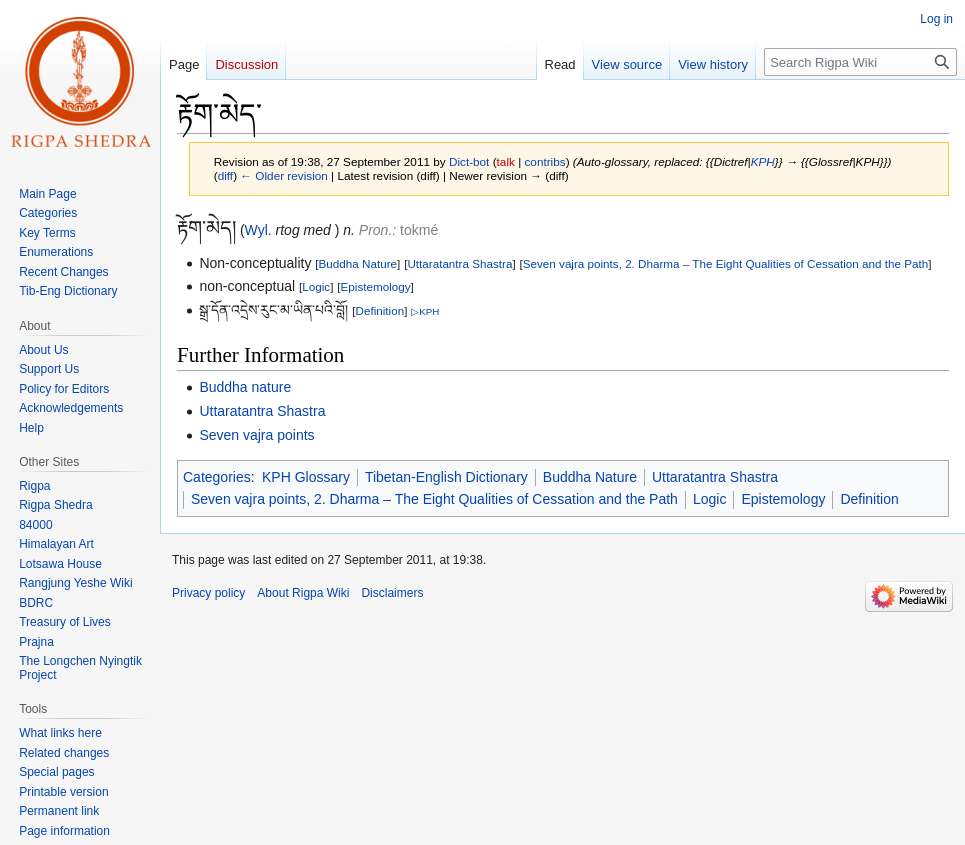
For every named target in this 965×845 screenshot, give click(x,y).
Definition (380, 310)
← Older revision (284, 175)
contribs (544, 161)
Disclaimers (392, 593)
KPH (763, 161)
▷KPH (425, 311)
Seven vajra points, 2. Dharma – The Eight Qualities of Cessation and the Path (725, 263)
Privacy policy (208, 593)
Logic (316, 286)
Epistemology (376, 286)
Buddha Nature (358, 263)
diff (225, 175)
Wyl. (258, 230)
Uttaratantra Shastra (459, 263)
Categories (217, 477)
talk (506, 161)
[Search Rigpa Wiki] (860, 62)
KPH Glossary (306, 477)
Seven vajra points (256, 435)
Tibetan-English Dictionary (446, 477)
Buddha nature (245, 387)
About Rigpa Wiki (303, 593)
